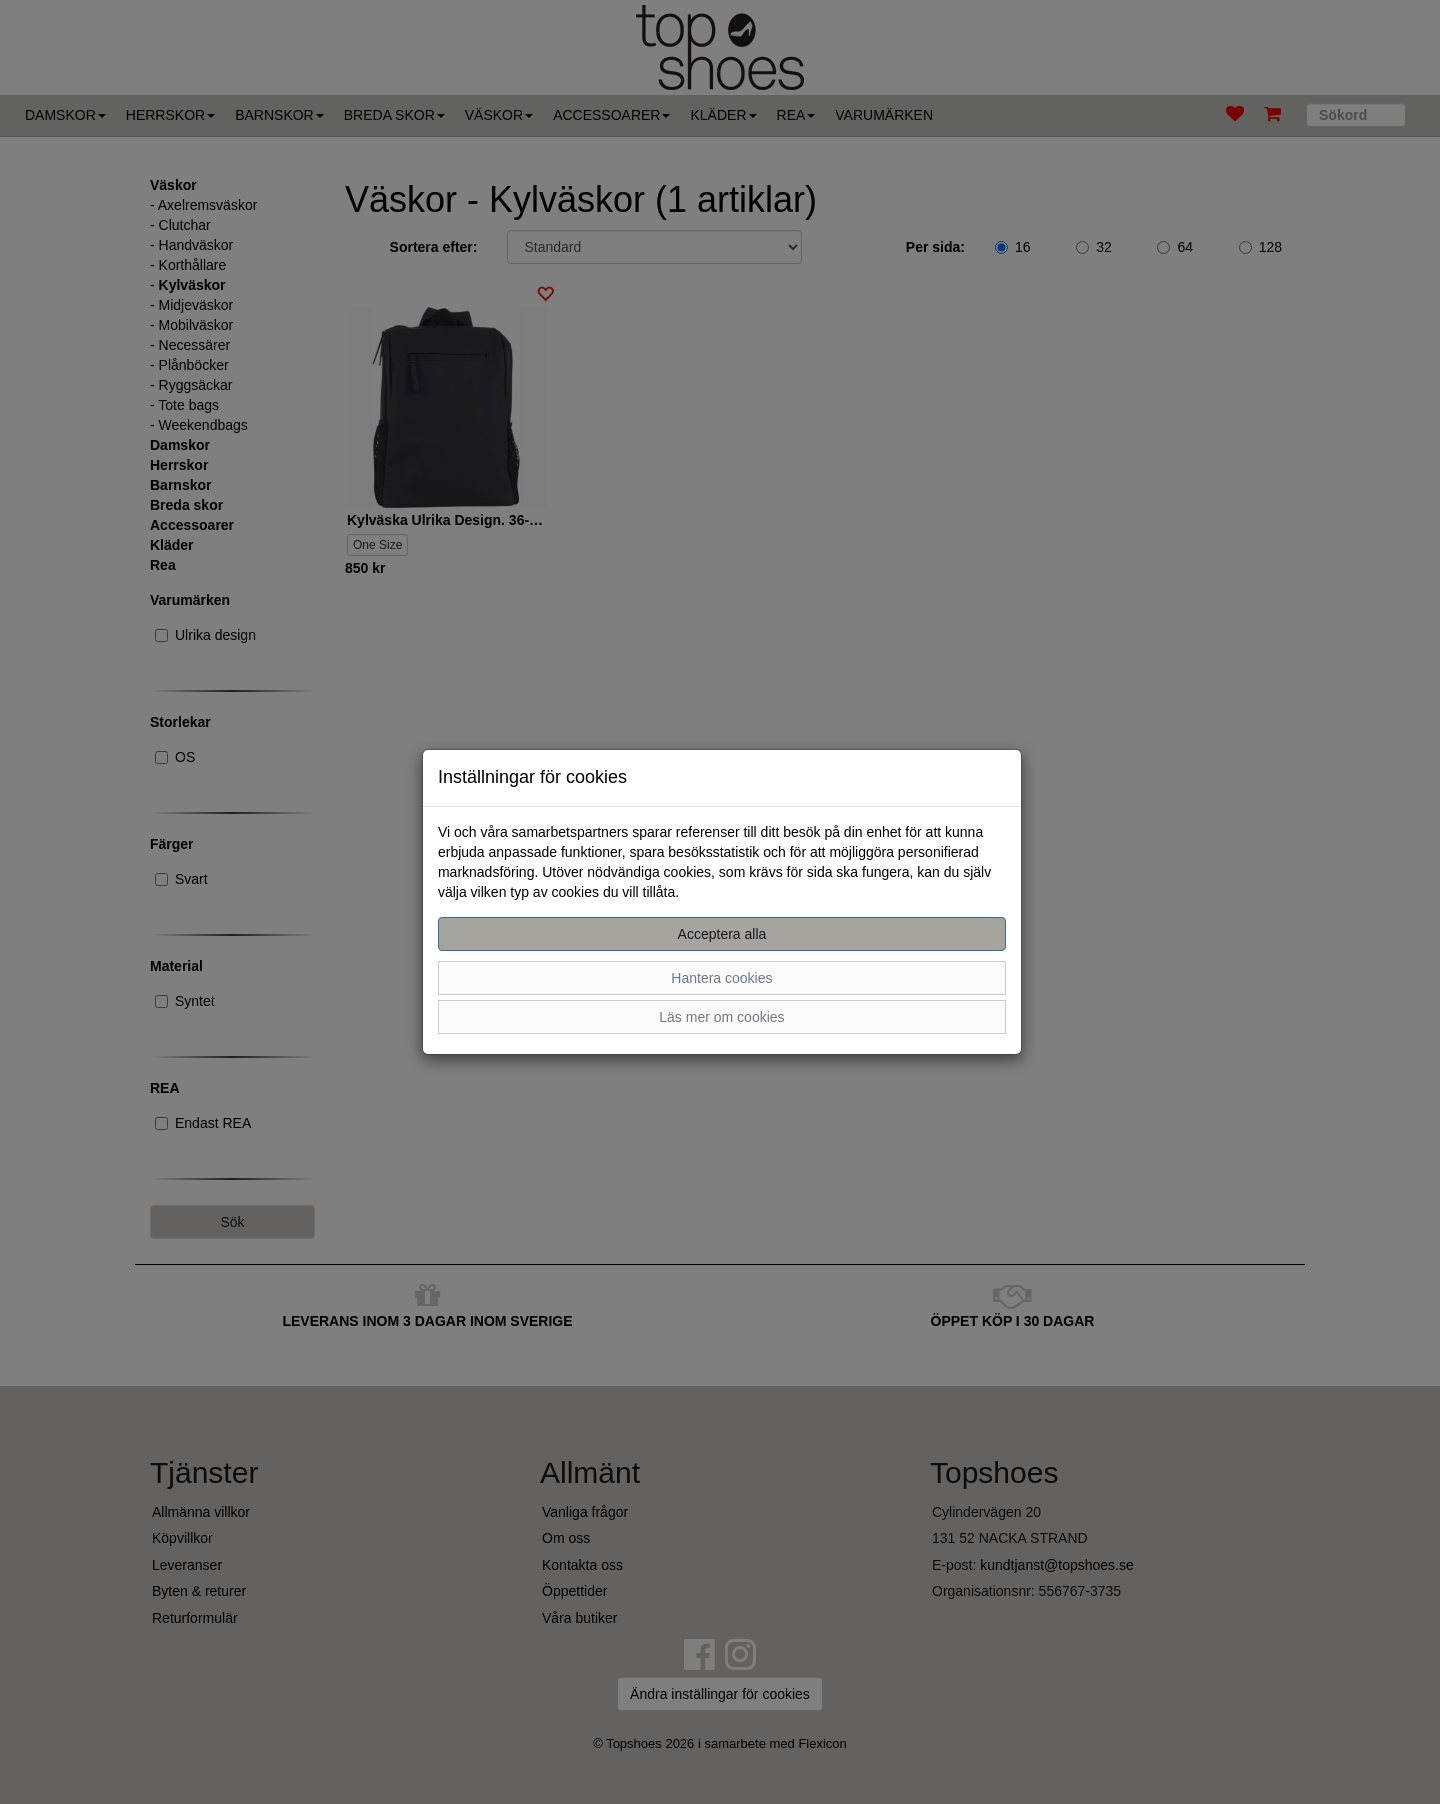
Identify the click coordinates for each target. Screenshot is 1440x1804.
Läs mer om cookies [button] (721, 1017)
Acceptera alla (722, 934)
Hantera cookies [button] (721, 978)
